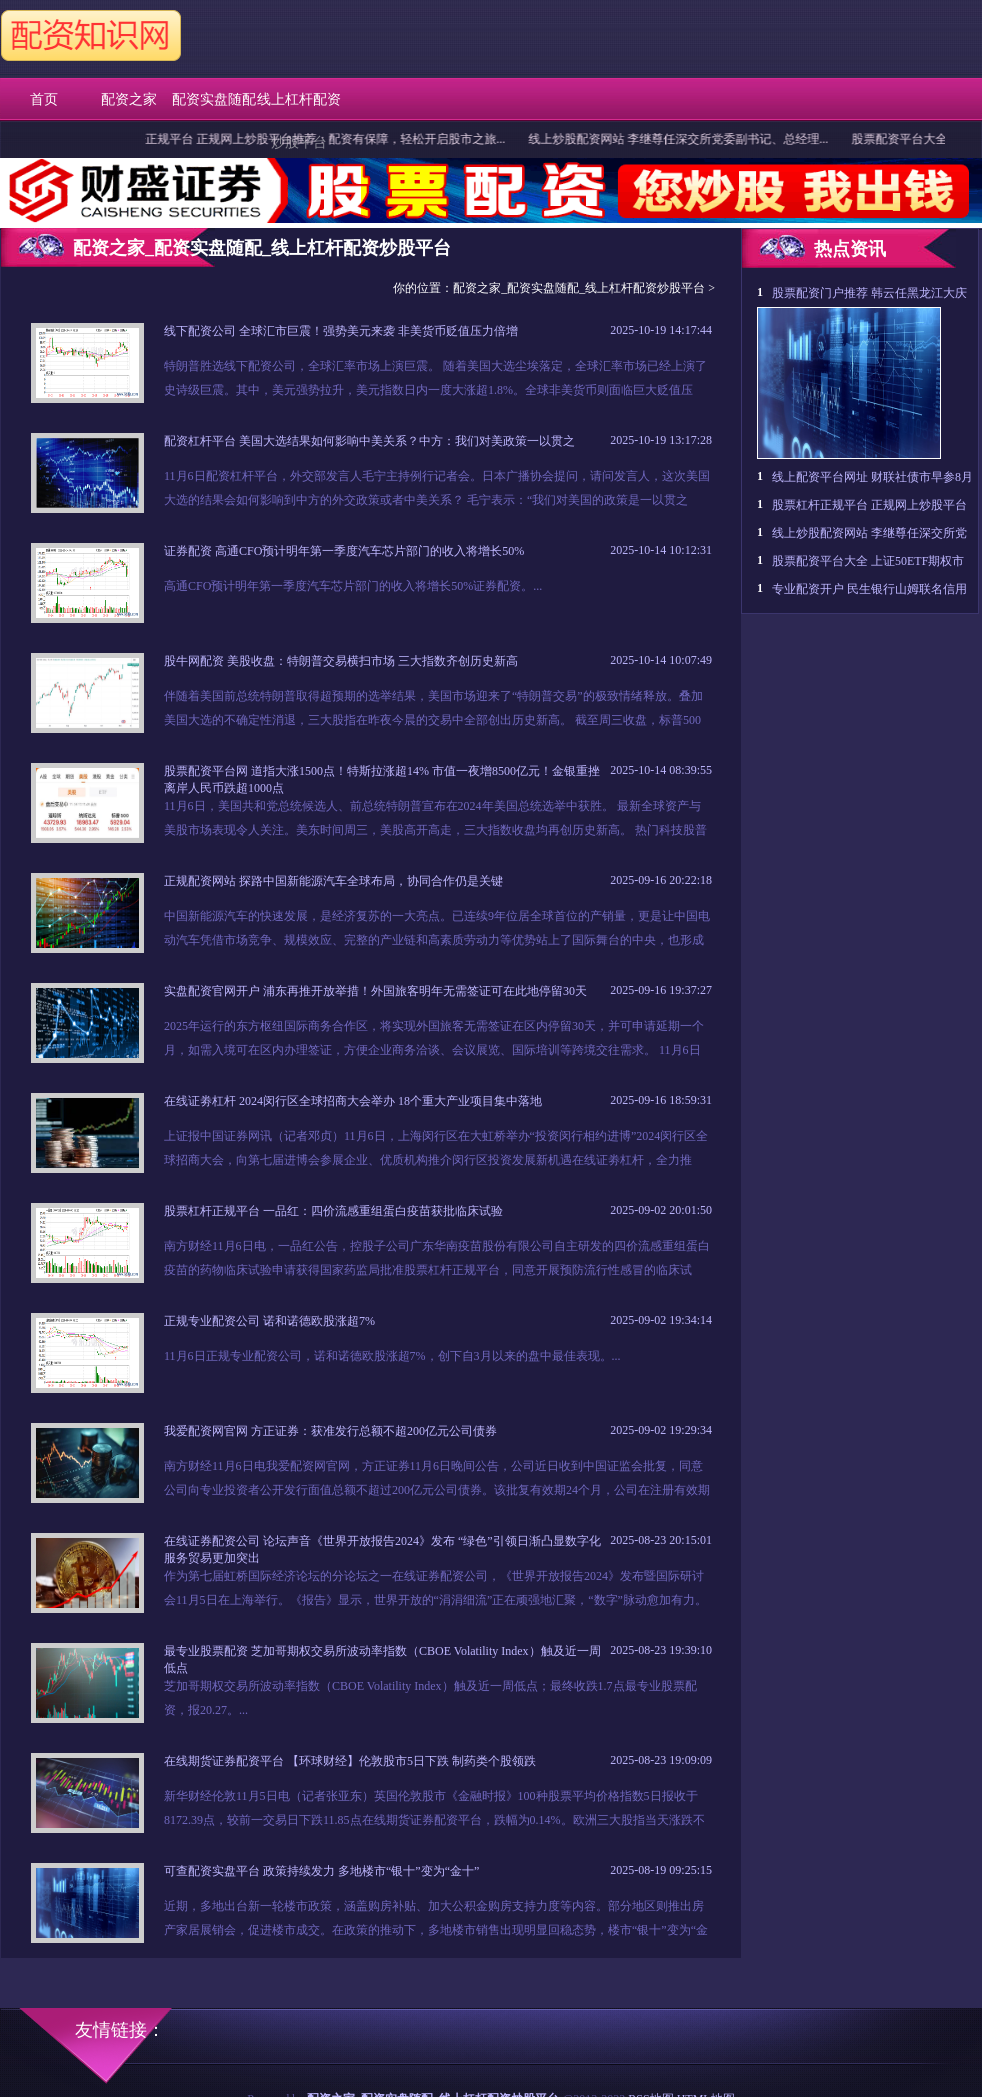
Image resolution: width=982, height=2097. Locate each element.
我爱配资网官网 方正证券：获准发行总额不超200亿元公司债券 (330, 1431)
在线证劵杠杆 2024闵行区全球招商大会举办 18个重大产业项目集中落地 (353, 1101)
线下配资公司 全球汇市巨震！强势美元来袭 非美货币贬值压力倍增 (341, 331)
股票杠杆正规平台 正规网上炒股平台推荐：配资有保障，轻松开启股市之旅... (312, 139)
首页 (44, 99)
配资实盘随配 (214, 99)
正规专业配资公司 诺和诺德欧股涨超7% (269, 1321)
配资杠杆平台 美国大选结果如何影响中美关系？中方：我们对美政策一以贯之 (369, 441)
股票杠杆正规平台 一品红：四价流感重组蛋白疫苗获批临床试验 (333, 1211)
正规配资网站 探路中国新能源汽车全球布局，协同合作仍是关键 (333, 881)
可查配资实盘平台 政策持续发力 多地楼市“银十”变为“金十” (321, 1871)
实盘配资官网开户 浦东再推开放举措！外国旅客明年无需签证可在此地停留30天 (375, 991)
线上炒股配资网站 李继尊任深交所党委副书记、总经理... (689, 139)
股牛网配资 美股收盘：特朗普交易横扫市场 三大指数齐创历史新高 (341, 661)
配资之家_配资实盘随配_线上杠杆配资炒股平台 (579, 288)
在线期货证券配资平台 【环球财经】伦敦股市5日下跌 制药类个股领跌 (350, 1761)
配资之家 (129, 99)
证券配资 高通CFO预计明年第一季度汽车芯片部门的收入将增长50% (344, 551)
